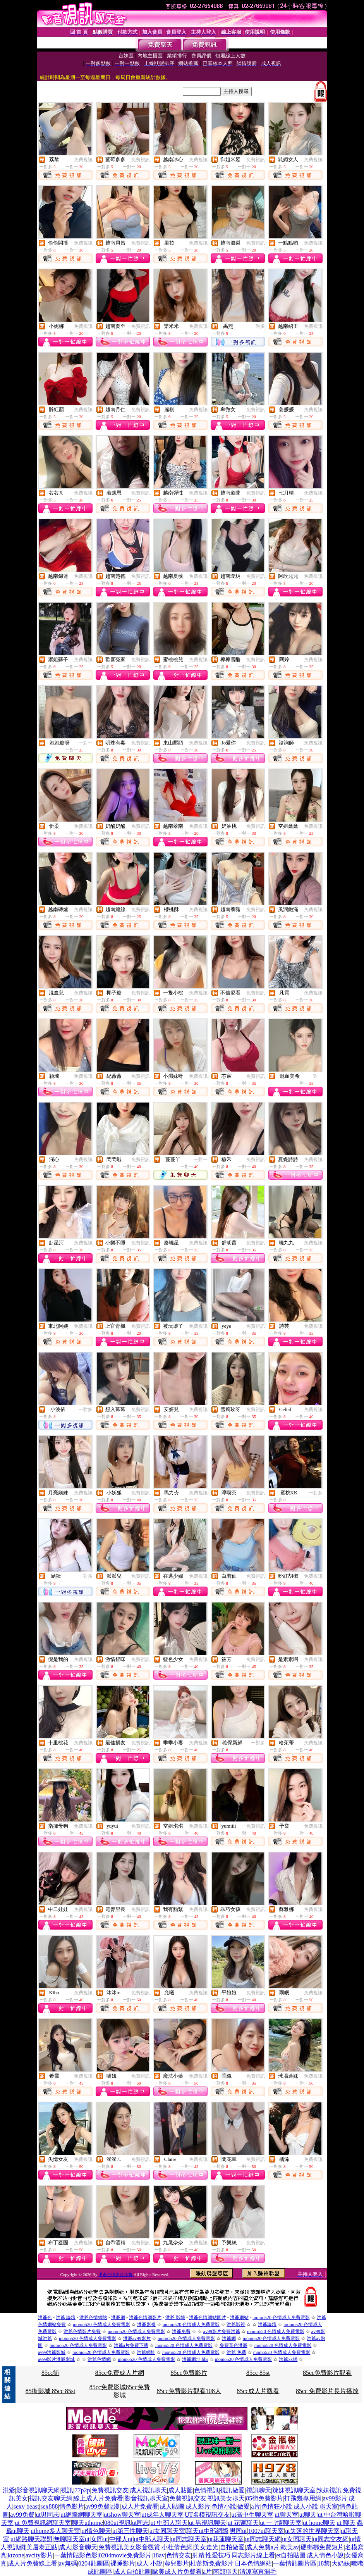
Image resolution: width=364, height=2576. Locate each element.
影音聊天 (84, 2547)
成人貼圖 (180, 2490)
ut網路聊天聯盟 (31, 2539)
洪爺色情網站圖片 (207, 2317)
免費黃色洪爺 (233, 2345)
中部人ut (120, 2539)
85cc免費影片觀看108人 (188, 2391)
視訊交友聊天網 (50, 2498)
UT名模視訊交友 (207, 2514)
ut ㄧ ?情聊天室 (281, 2522)
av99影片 (335, 2498)
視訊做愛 (232, 2490)
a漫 (115, 2506)
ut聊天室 (286, 2514)
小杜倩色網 (176, 2547)
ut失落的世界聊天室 (312, 2531)
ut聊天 (307, 2514)
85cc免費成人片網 (119, 2372)
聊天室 (328, 2506)
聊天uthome (87, 2522)
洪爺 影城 (175, 2317)
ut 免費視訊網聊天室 (42, 2522)
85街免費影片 (264, 2498)
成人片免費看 (139, 2506)
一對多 (258, 326)
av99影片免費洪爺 (221, 2331)
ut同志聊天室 (188, 2539)
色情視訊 (206, 2490)
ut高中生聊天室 (252, 2514)
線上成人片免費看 (98, 2498)
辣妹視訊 (329, 2490)
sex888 (49, 2506)
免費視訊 (83, 159)
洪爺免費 (181, 2331)
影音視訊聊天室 (146, 2498)
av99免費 (97, 2506)
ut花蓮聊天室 (226, 2539)
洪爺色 (45, 2317)
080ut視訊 (117, 2522)
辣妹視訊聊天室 (294, 2490)
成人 (65, 2547)
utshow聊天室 (122, 2514)
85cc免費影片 (188, 2372)
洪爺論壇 (267, 2324)
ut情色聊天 (96, 2531)
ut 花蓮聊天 (243, 2522)
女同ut (99, 2539)
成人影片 (197, 2506)
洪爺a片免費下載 (131, 2345)
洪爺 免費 (236, 2352)
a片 (255, 2506)
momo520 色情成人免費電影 (281, 2317)
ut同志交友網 (331, 2539)
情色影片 (71, 2506)
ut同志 (140, 2522)
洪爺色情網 (99, 2359)
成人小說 (306, 2506)
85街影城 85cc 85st (51, 2391)
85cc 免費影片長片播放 (327, 2391)
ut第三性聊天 (130, 2531)
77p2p (82, 2490)
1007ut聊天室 (266, 2531)
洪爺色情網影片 (145, 2317)
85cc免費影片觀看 (327, 2372)
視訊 (67, 2490)
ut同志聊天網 (263, 2539)
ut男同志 (47, 2514)
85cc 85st (258, 2372)
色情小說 (223, 2506)
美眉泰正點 (41, 2547)
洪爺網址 (146, 2352)
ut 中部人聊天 (168, 2522)
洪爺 (9, 2490)
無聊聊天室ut (71, 2539)
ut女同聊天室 (167, 2531)
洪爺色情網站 (93, 2317)
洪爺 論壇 (66, 2317)
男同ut (238, 2531)
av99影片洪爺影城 (56, 2359)
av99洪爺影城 (51, 2352)
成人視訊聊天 (148, 2490)
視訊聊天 (258, 2490)
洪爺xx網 (288, 2359)
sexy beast (26, 2506)
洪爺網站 (239, 2317)
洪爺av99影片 (137, 2338)
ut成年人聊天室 (162, 2514)
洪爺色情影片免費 (116, 2274)
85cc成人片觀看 (258, 2391)
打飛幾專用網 (302, 2498)
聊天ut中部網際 (207, 2531)
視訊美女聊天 (226, 2498)
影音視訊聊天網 (38, 2490)
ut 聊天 (346, 2522)
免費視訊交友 (110, 2490)
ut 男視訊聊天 (207, 2522)
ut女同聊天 (296, 2539)
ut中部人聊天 (152, 2539)
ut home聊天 (319, 2522)
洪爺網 (118, 2317)
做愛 (243, 2506)
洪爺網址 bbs (195, 2359)
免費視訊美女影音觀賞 (129, 2547)
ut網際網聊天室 (81, 2514)
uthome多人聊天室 (55, 2531)
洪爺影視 (146, 2324)
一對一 (86, 743)
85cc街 (50, 2372)
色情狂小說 (276, 2506)
